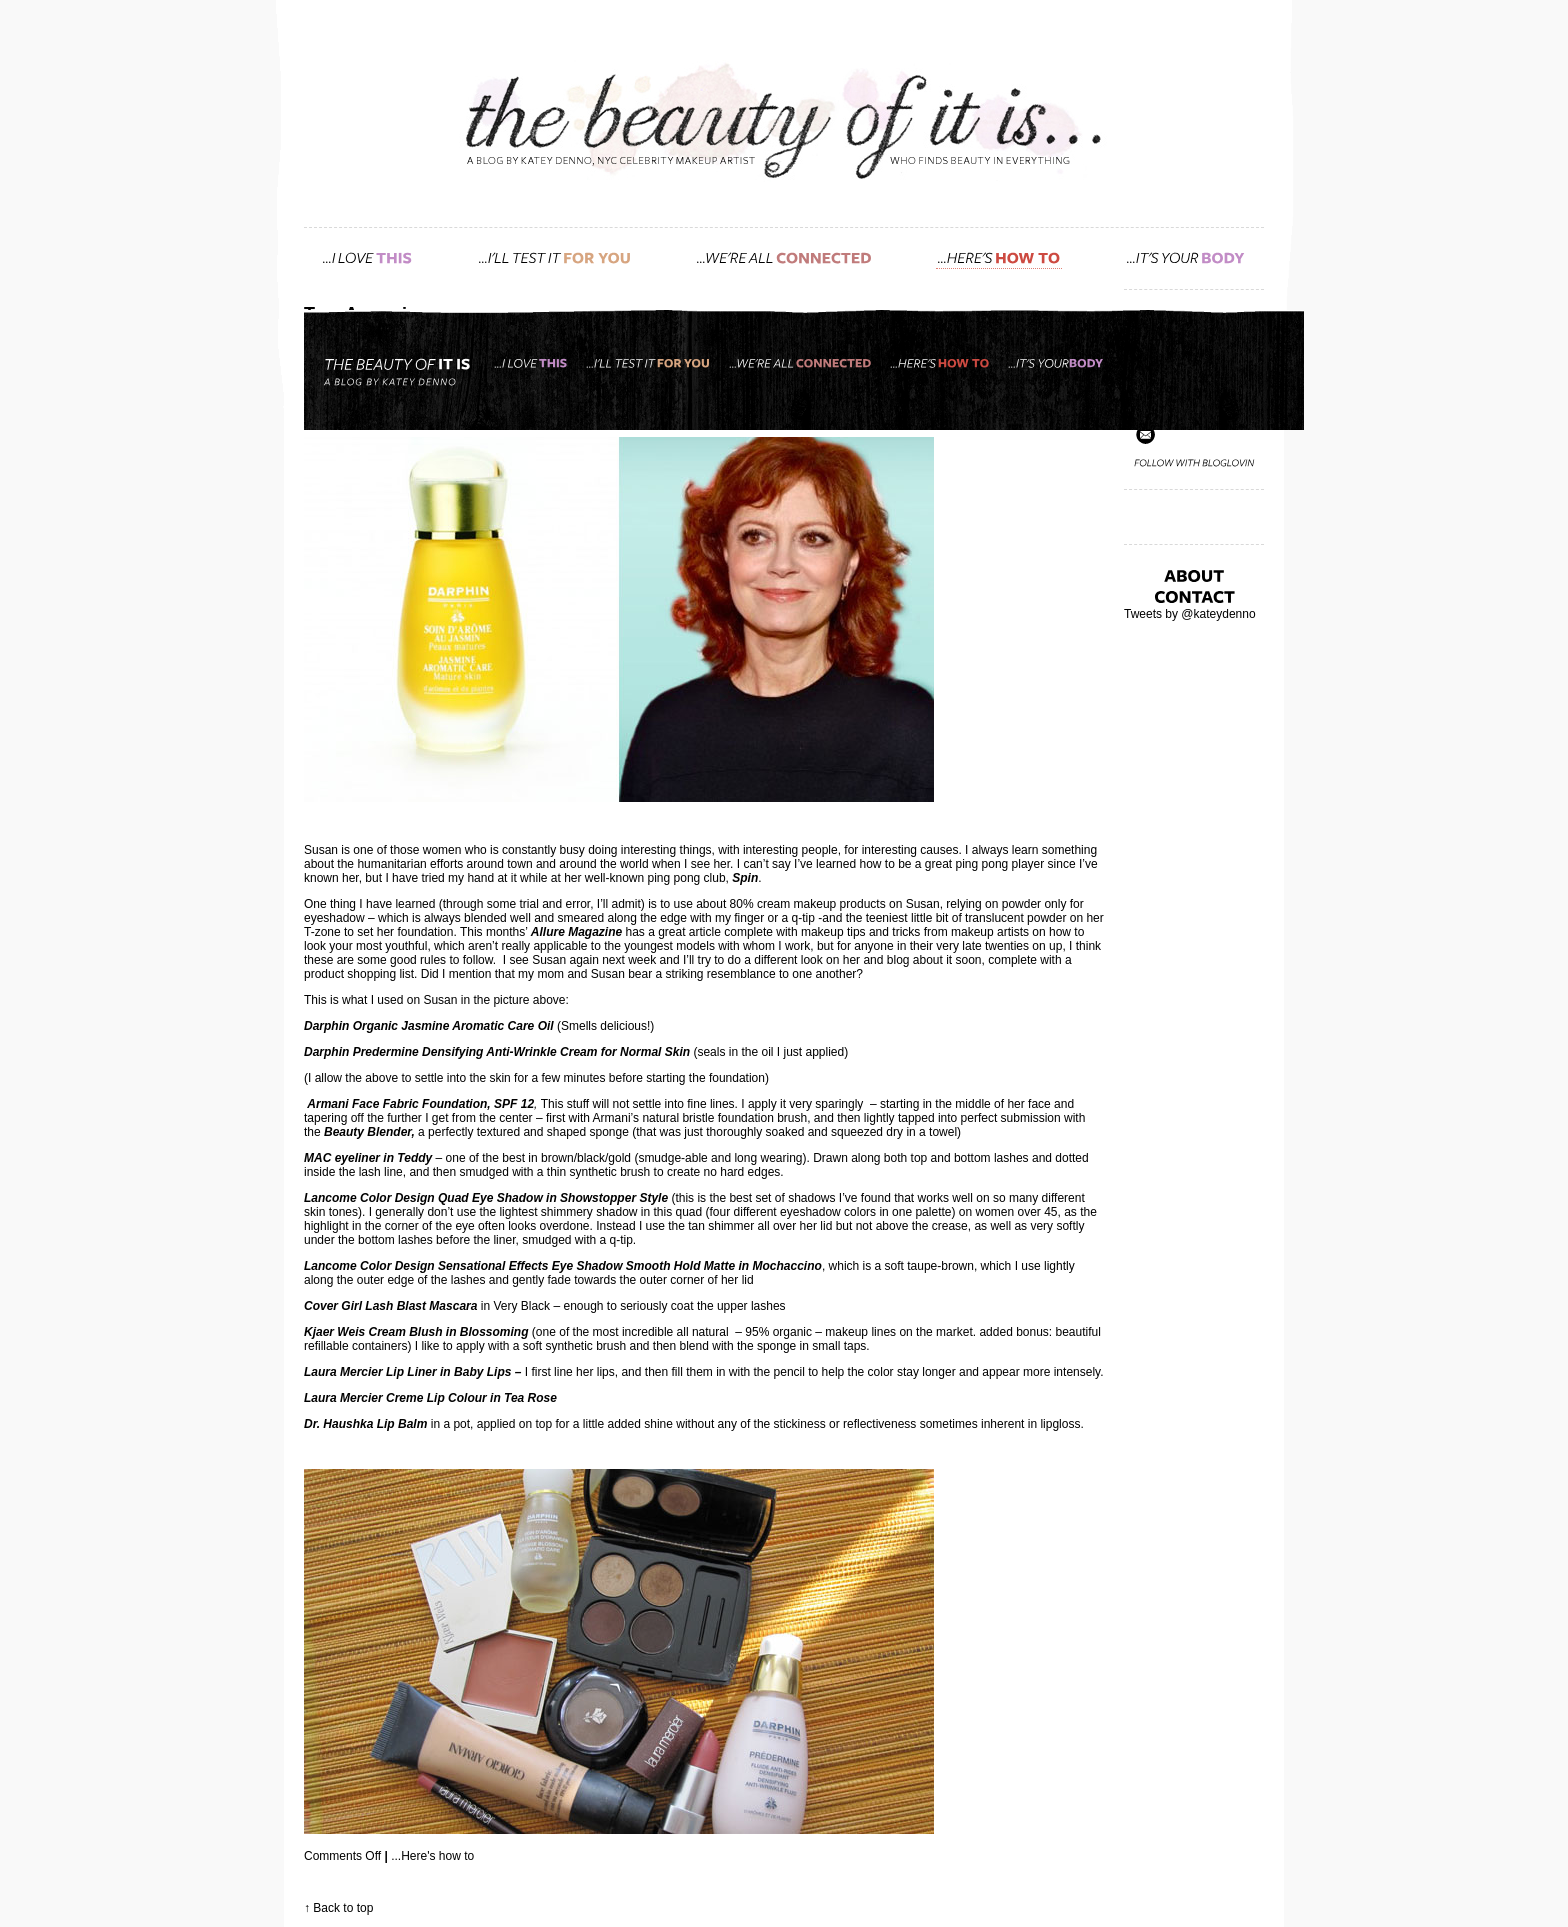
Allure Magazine (576, 932)
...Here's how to (432, 1856)
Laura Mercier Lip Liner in (379, 1372)
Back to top (343, 1908)
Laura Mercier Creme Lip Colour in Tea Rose (430, 1398)
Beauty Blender (367, 1132)
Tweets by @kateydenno (1190, 614)
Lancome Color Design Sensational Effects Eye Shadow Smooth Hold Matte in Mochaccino (563, 1266)
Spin (745, 878)
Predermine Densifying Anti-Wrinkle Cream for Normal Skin (521, 1052)
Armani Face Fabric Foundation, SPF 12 (420, 1104)
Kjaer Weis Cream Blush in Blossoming (416, 1332)
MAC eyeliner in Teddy (368, 1158)
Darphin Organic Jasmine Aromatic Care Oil (429, 1026)
